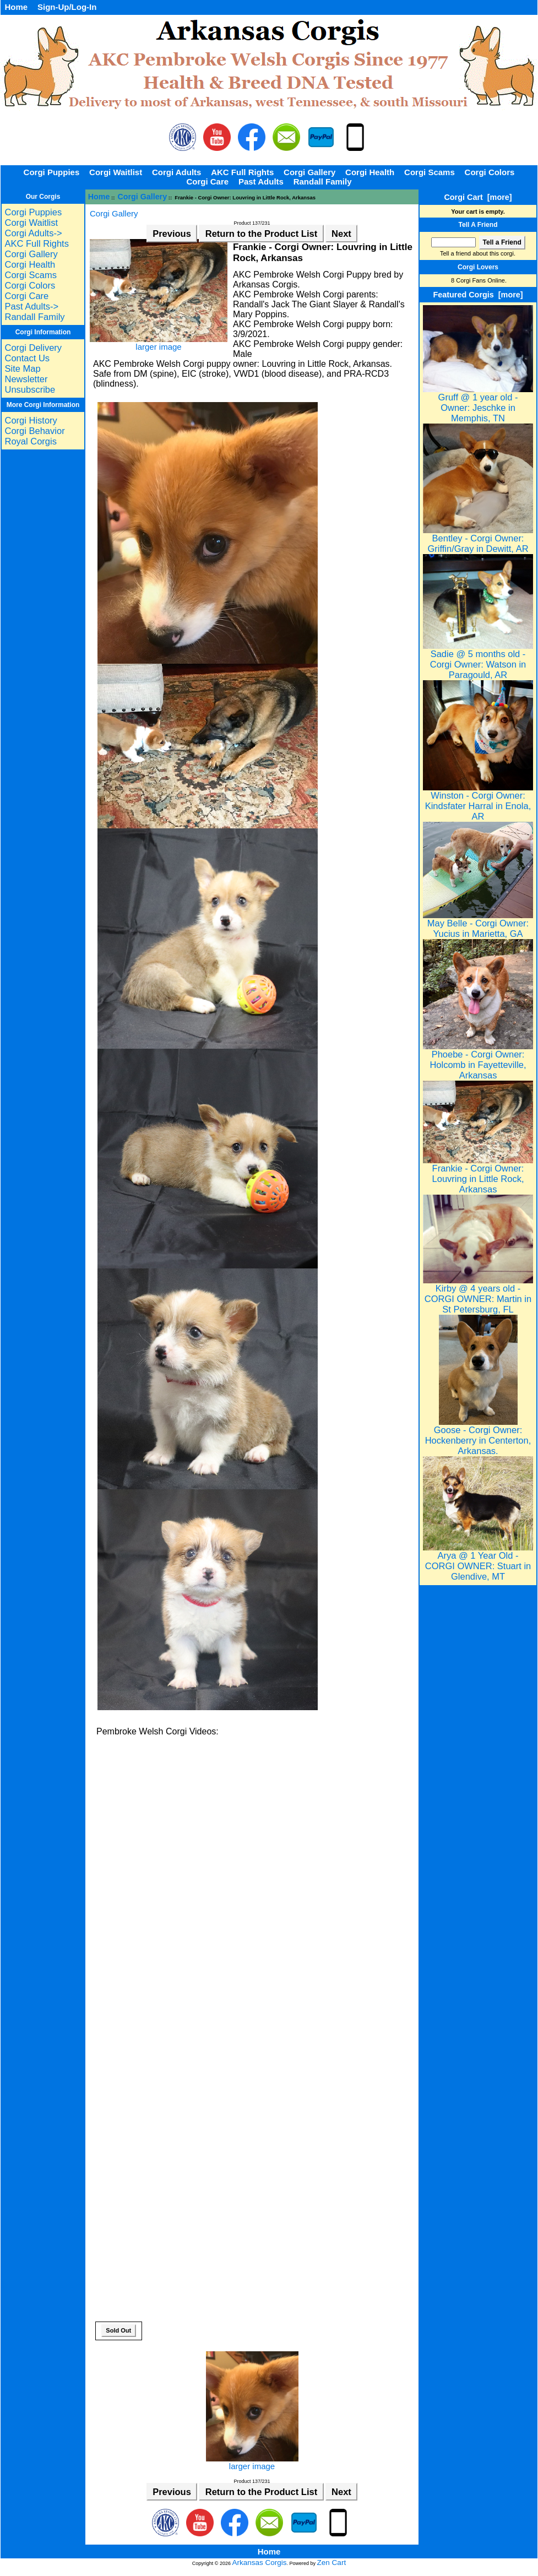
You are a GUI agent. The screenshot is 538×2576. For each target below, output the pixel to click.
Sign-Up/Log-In (66, 7)
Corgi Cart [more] (478, 197)
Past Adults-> (31, 306)
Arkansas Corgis (259, 2562)
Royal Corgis (30, 441)
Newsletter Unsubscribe (29, 384)
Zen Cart (331, 2562)
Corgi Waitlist (115, 172)
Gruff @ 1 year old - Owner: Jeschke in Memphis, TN (478, 403)
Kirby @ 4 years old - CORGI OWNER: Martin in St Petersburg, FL (478, 1294)
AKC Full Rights (242, 172)
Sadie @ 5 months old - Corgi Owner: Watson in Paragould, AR (478, 660)
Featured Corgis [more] (478, 294)
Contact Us (27, 358)
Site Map (22, 368)
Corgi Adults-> (33, 233)
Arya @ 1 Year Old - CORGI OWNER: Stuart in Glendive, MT (478, 1561)
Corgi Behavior (34, 431)
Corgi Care (207, 181)
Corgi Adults (176, 172)
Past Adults (261, 181)
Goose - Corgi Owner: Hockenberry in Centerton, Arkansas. (478, 1436)
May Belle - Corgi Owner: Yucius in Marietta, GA (478, 924)
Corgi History (30, 420)
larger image (252, 2462)
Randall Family (323, 181)
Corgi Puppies (52, 172)
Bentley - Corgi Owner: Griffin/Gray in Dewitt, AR (478, 539)
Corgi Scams (429, 172)
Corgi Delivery (33, 347)
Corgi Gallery (142, 196)
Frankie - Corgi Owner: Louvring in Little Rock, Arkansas (478, 1174)
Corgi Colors (490, 172)
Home (16, 7)
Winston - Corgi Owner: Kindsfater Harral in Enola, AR (478, 801)
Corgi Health (369, 172)
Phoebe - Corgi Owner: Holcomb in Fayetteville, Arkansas (478, 1060)
